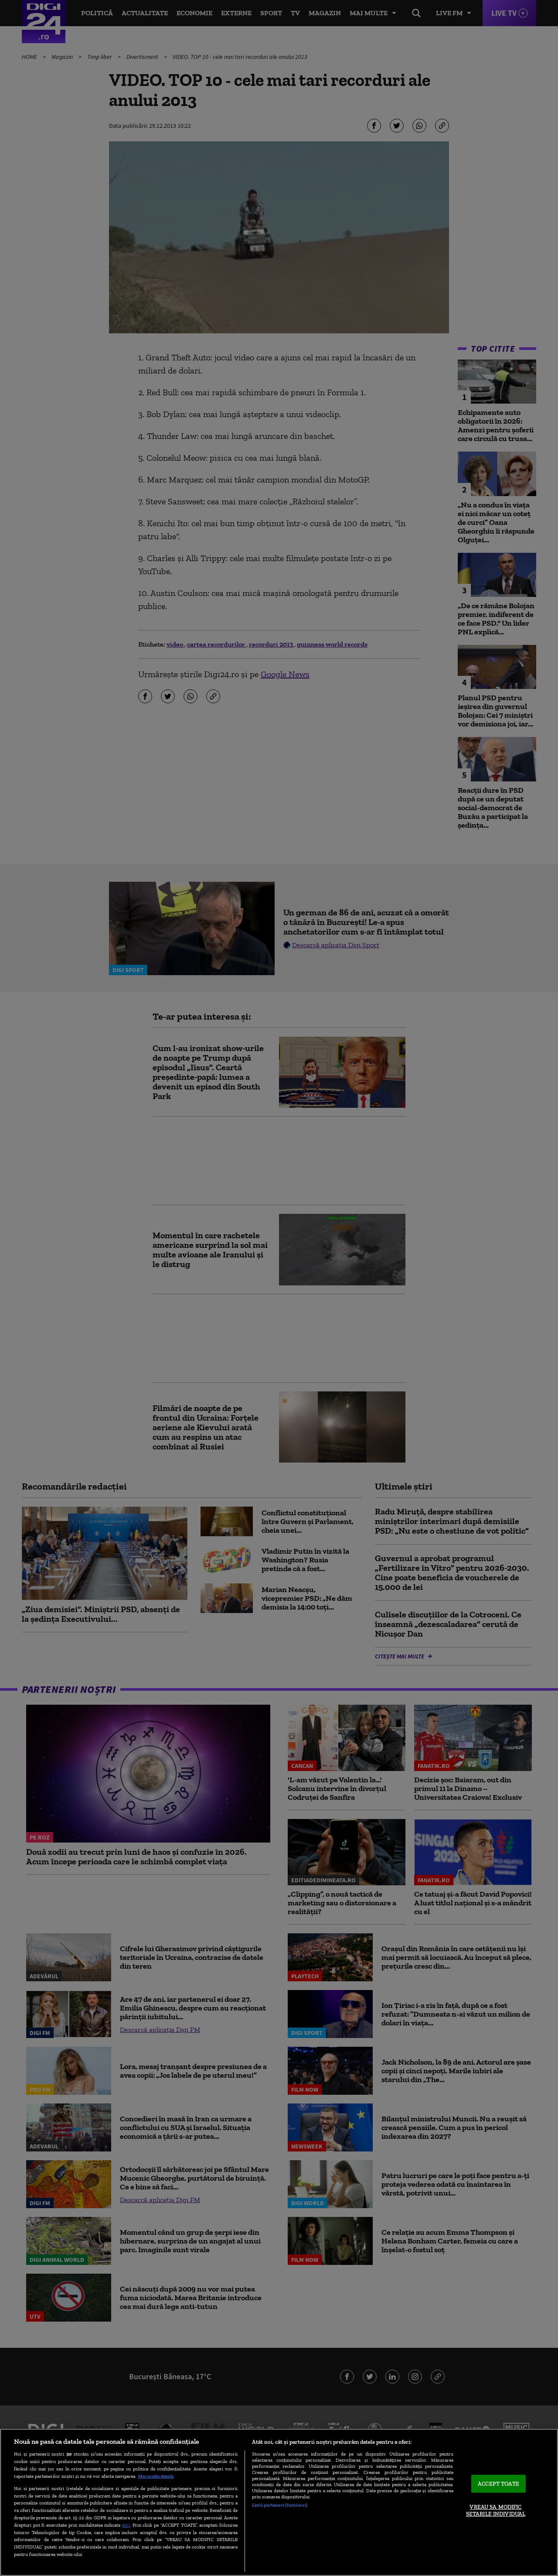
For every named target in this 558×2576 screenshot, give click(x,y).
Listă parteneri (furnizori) (279, 2505)
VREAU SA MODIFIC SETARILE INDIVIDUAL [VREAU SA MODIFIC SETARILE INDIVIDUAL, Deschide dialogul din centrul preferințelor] (495, 2511)
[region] (279, 2502)
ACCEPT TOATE (498, 2483)
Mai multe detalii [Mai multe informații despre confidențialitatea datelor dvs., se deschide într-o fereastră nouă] (156, 2476)
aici (126, 2524)
